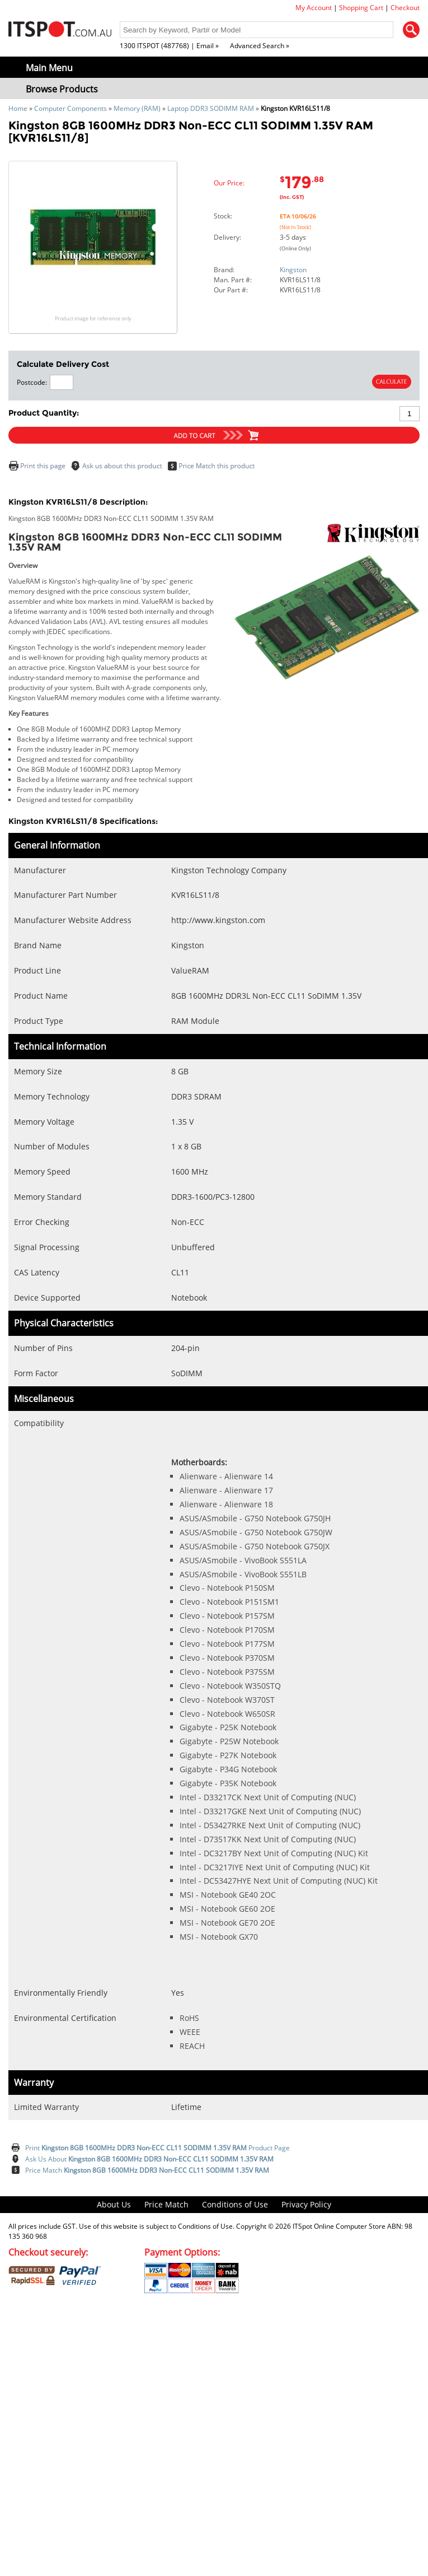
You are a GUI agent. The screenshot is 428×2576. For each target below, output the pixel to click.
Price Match (147, 2170)
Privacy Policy (306, 2204)
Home (17, 108)
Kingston (293, 269)
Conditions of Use (235, 2204)
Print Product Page (157, 2148)
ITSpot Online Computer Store (339, 2226)
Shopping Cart (361, 7)
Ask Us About (149, 2159)
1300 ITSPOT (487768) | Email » (169, 45)
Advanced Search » (259, 45)
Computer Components (70, 108)
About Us (114, 2204)
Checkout (405, 7)
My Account (313, 7)
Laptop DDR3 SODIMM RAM (210, 108)
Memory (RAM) (137, 108)
